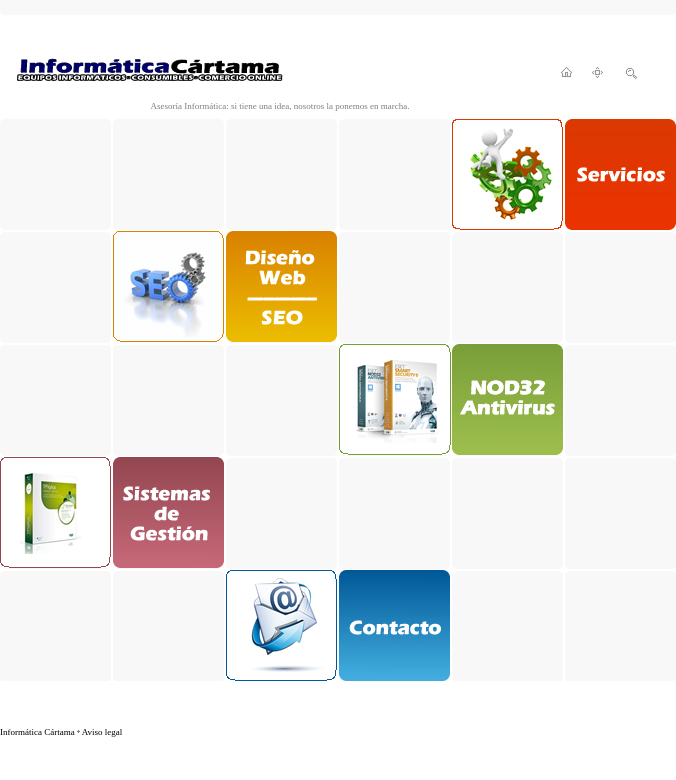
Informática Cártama (37, 732)
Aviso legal (102, 732)
